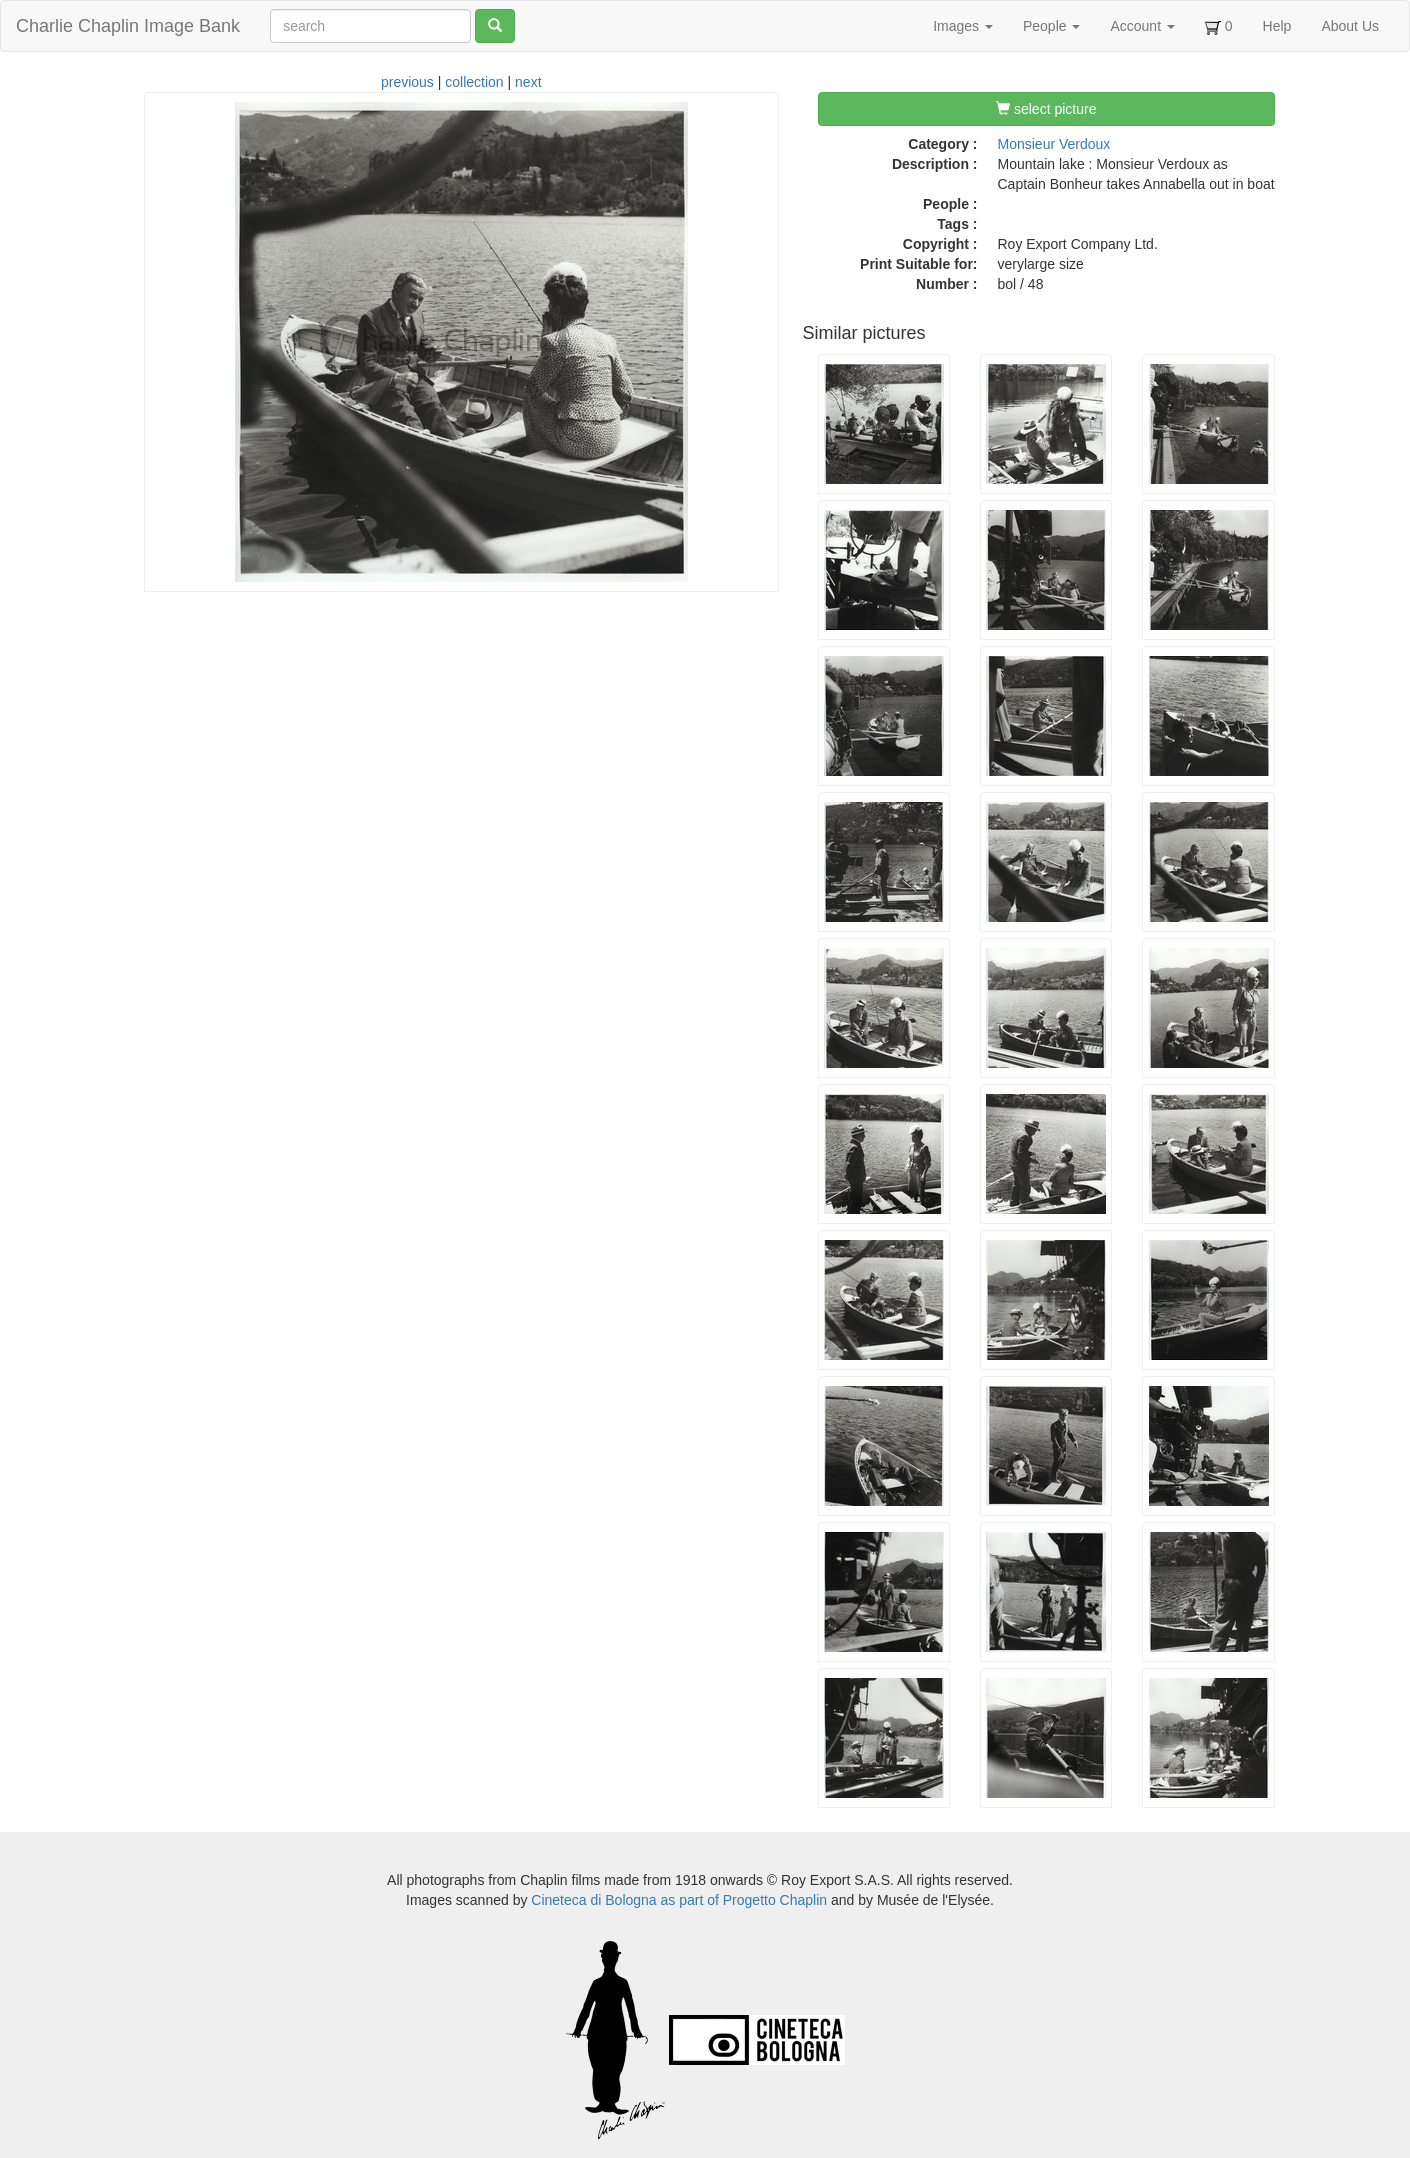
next (528, 82)
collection (474, 82)
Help (1277, 26)
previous (407, 82)
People (1051, 26)
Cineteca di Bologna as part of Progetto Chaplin (679, 1900)
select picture (1046, 109)
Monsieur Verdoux (1054, 144)
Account (1142, 26)
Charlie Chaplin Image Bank (128, 26)
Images (963, 26)
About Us (1350, 26)
